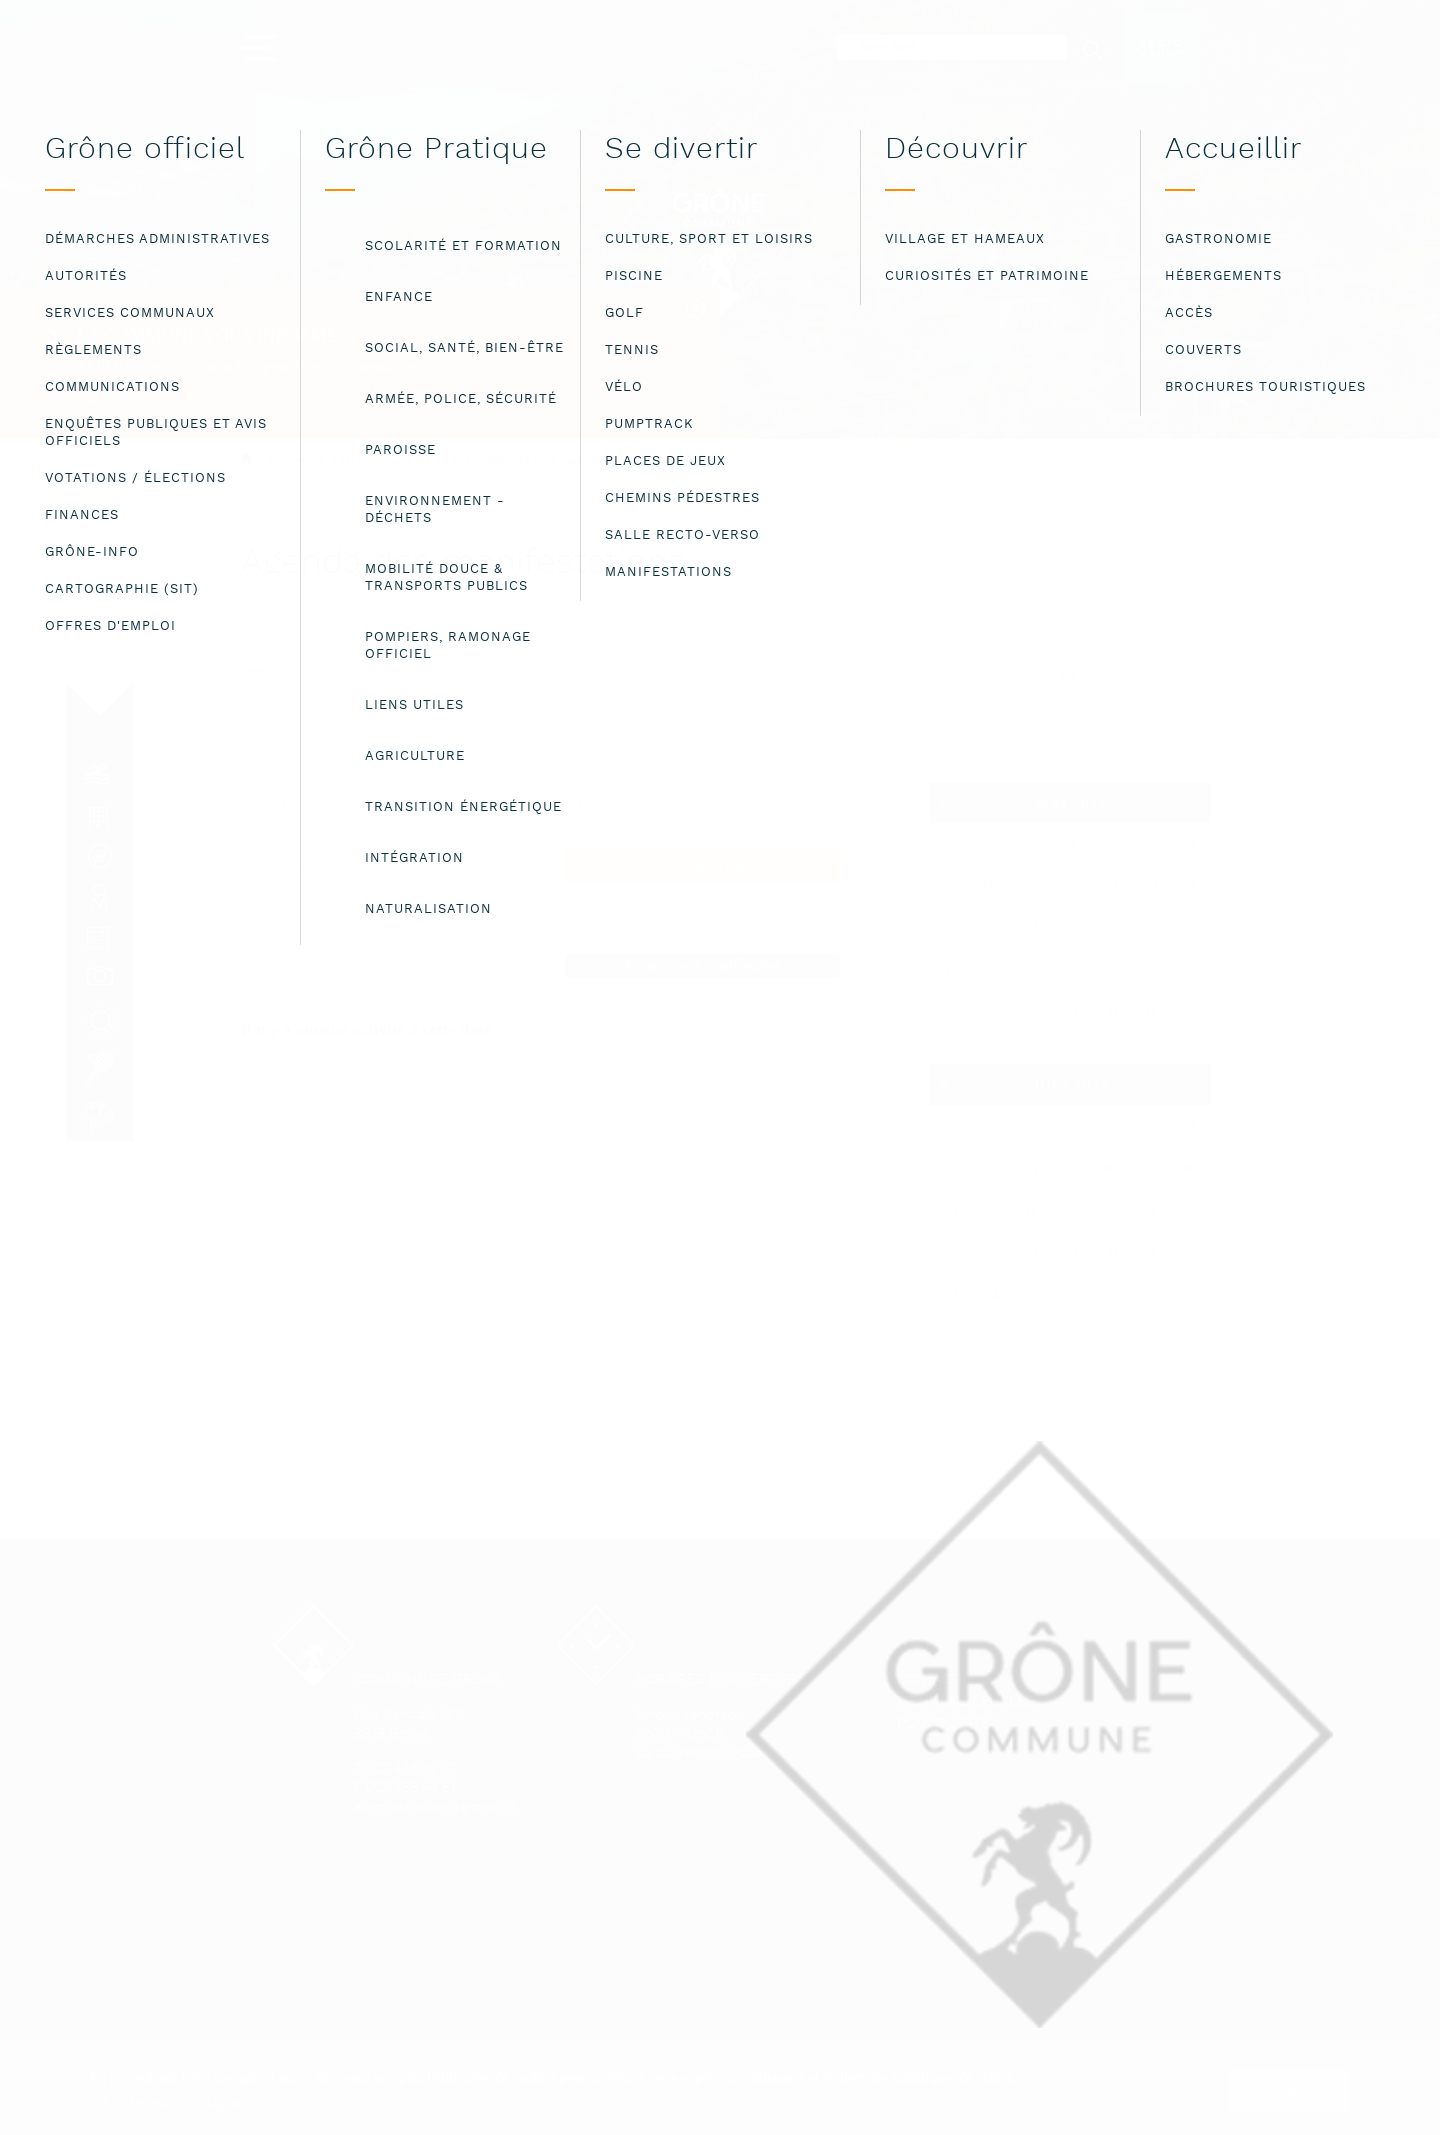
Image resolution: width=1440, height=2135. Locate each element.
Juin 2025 (1070, 1085)
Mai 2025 (1070, 803)
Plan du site (943, 1724)
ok (1290, 2090)
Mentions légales (966, 1702)
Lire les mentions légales (174, 2103)
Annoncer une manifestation (702, 965)
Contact (928, 1680)
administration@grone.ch (435, 1807)
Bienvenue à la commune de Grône (369, 460)
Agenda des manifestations (565, 461)
